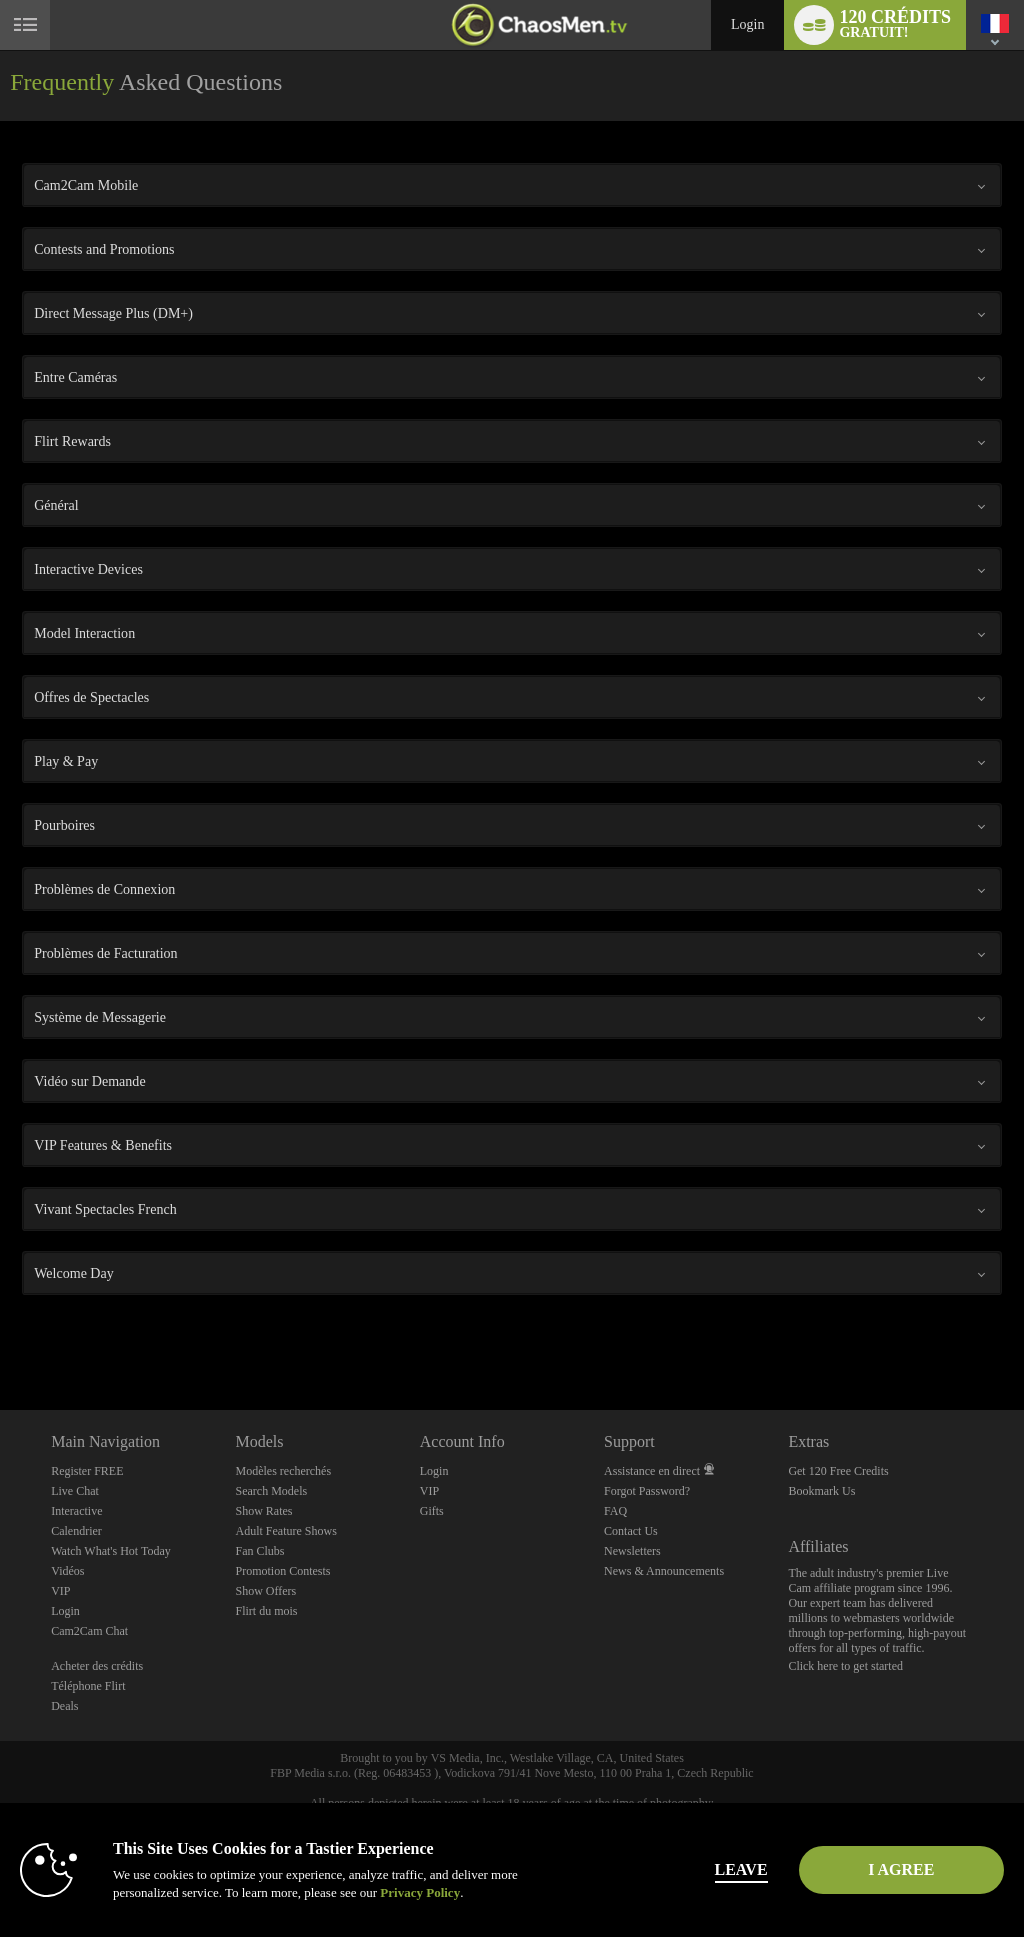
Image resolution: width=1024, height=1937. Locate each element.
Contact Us (631, 1531)
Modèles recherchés (283, 1471)
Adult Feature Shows (285, 1531)
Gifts (432, 1511)
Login (747, 24)
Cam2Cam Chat (89, 1631)
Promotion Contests (282, 1571)
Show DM (0, 1335)
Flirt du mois (266, 1611)
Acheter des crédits (97, 1666)
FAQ (615, 1511)
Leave (710, 1869)
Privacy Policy (420, 1892)
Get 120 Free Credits (838, 1471)
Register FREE (87, 1471)
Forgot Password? (647, 1491)
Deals (64, 1706)
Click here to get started (845, 1666)
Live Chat (75, 1491)
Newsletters (632, 1551)
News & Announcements (664, 1571)
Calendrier (76, 1531)
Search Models (271, 1491)
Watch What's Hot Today (111, 1551)
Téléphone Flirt (88, 1686)
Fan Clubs (259, 1551)
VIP (60, 1591)
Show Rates (263, 1511)
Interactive (76, 1511)
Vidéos (67, 1571)
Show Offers (265, 1591)
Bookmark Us (821, 1491)
